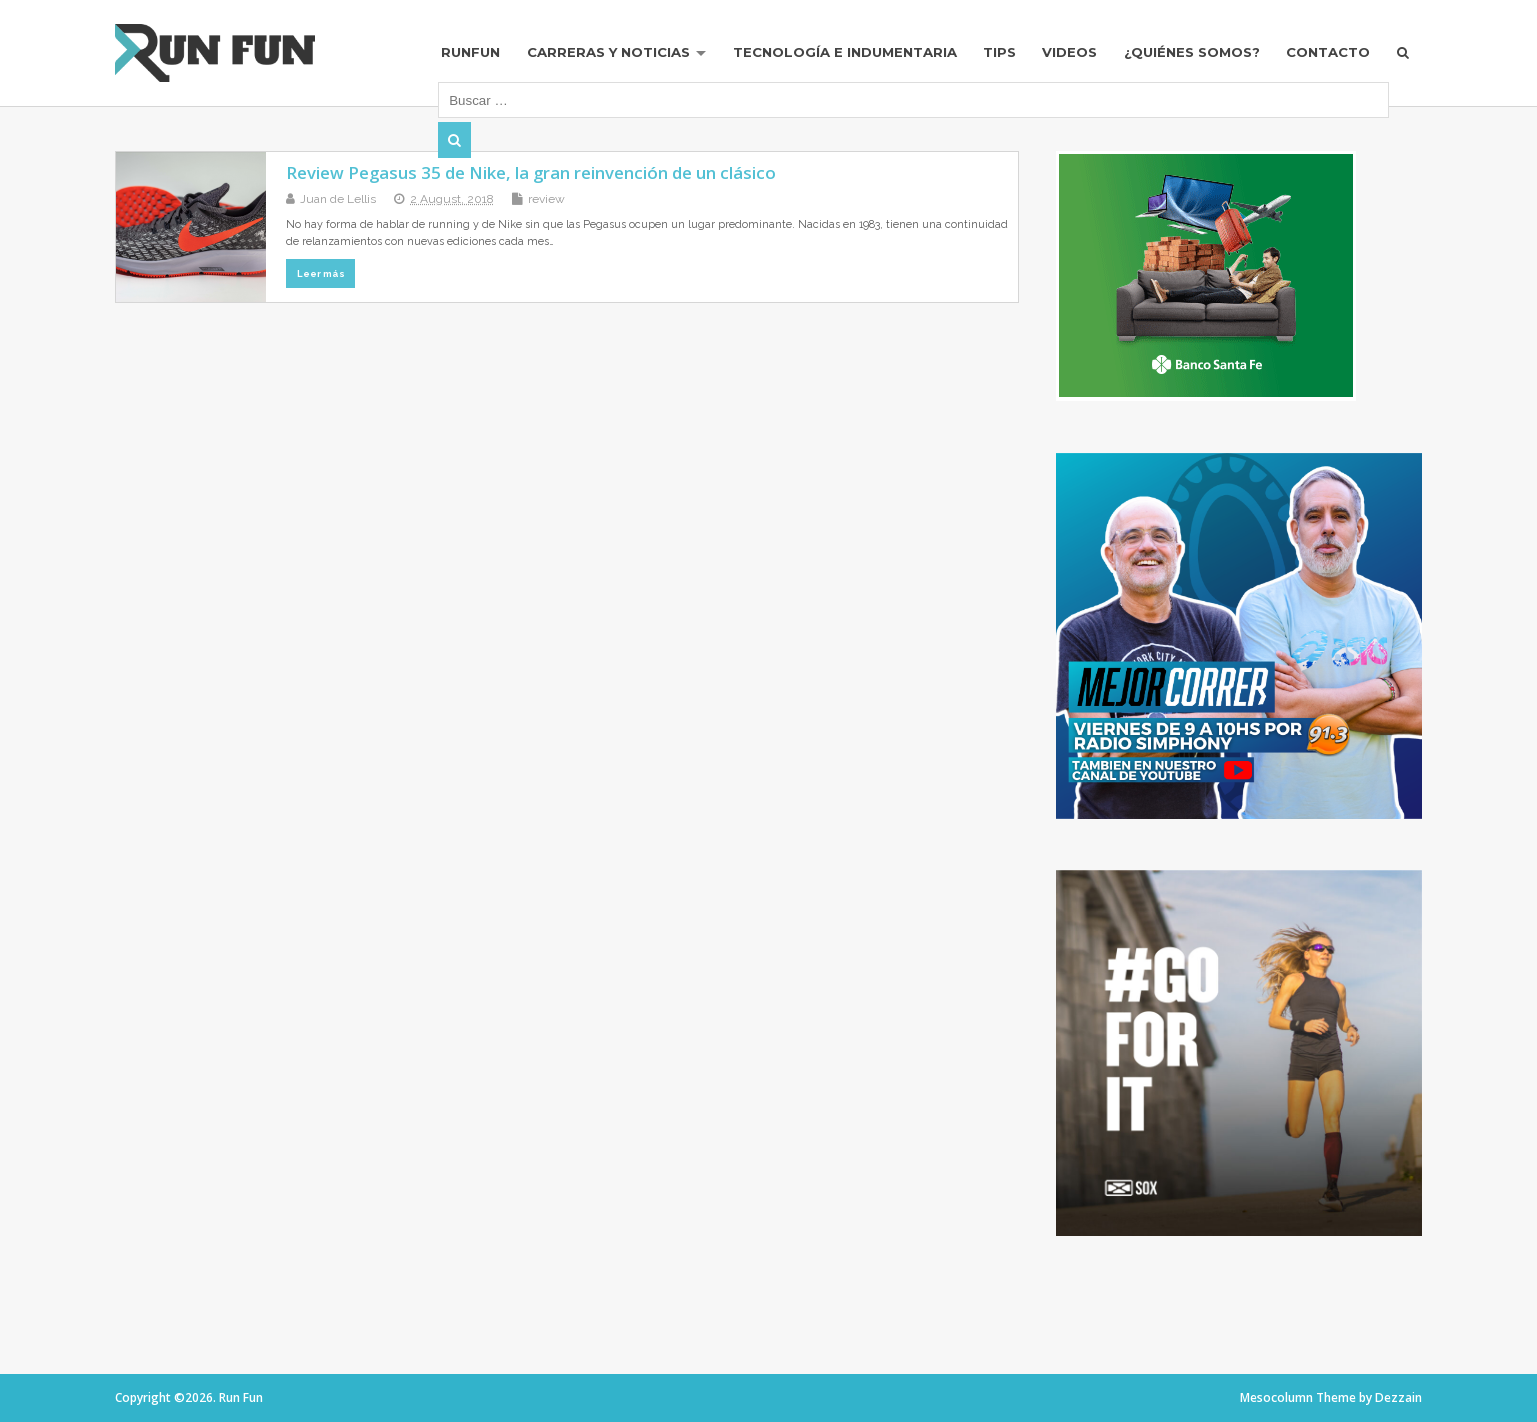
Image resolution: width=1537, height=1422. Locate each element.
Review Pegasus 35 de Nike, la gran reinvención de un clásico (531, 172)
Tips (999, 52)
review (546, 199)
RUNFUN (470, 52)
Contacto (1328, 52)
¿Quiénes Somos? (1192, 52)
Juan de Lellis (338, 199)
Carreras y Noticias (608, 52)
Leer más (321, 273)
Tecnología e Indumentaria (845, 52)
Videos (1069, 52)
